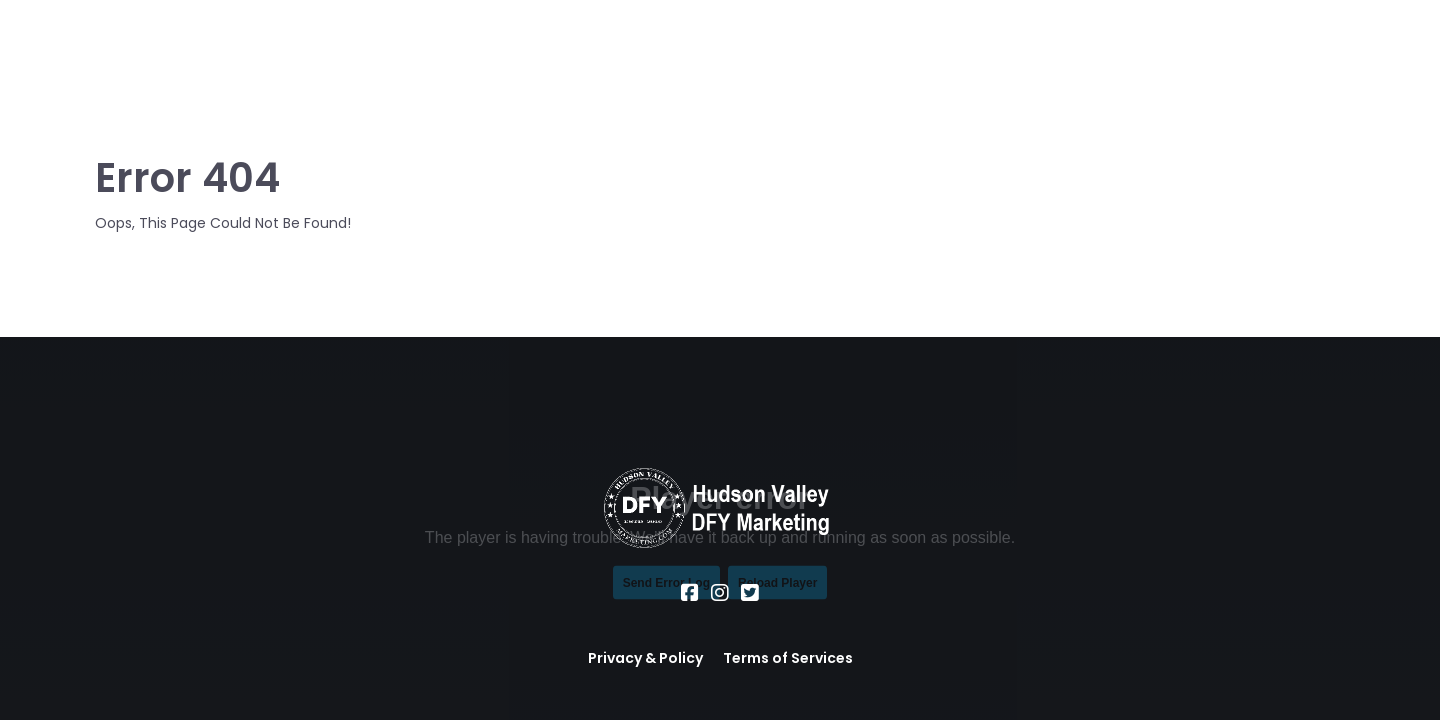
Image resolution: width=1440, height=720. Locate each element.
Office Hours (752, 61)
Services (532, 61)
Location (633, 61)
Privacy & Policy (645, 658)
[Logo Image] (180, 62)
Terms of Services (788, 658)
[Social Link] (690, 593)
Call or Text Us (1064, 62)
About (443, 61)
